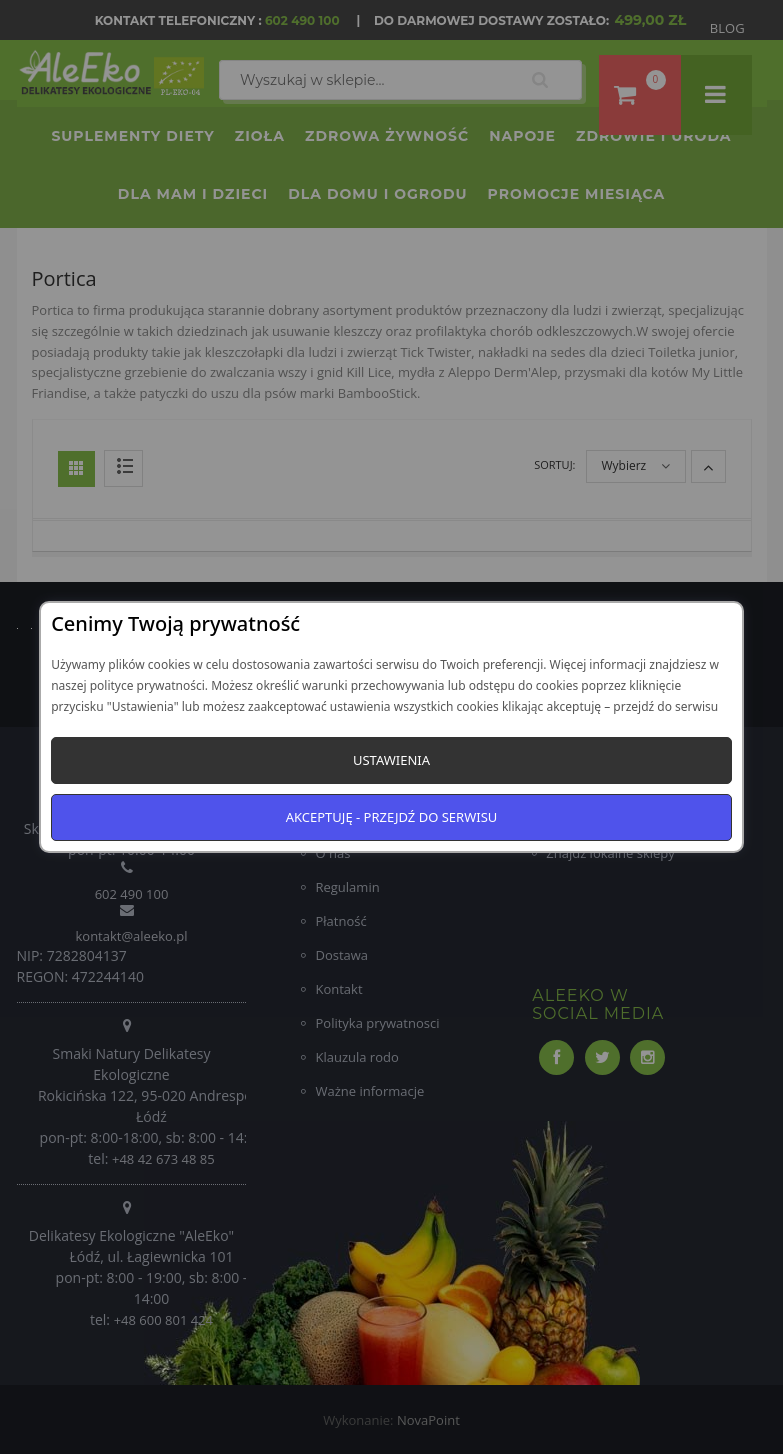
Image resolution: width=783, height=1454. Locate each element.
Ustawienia (391, 760)
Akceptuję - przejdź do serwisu (392, 817)
